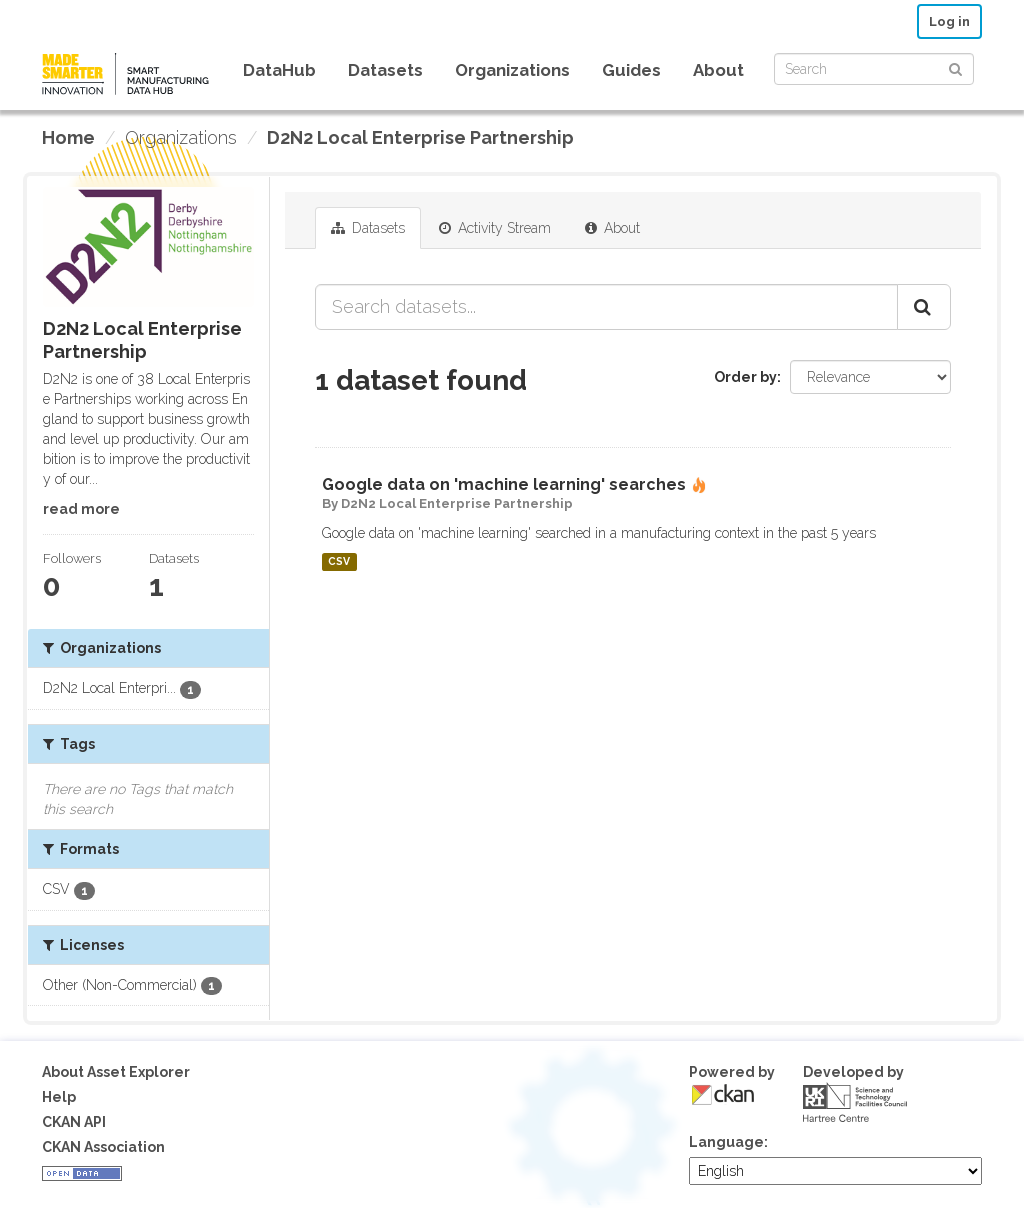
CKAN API (74, 1122)
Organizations (512, 70)
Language (726, 1142)
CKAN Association (103, 1147)
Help (59, 1097)
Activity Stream (495, 228)
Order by (745, 377)
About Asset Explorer (116, 1072)
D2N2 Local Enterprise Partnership (420, 137)
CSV (339, 562)
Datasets (385, 70)
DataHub (279, 70)
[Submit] (955, 67)
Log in (949, 21)
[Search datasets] (874, 69)
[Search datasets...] (606, 307)
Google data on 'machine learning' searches (504, 484)
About (718, 70)
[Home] (68, 138)
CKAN (723, 1094)
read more (81, 509)
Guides (631, 70)
